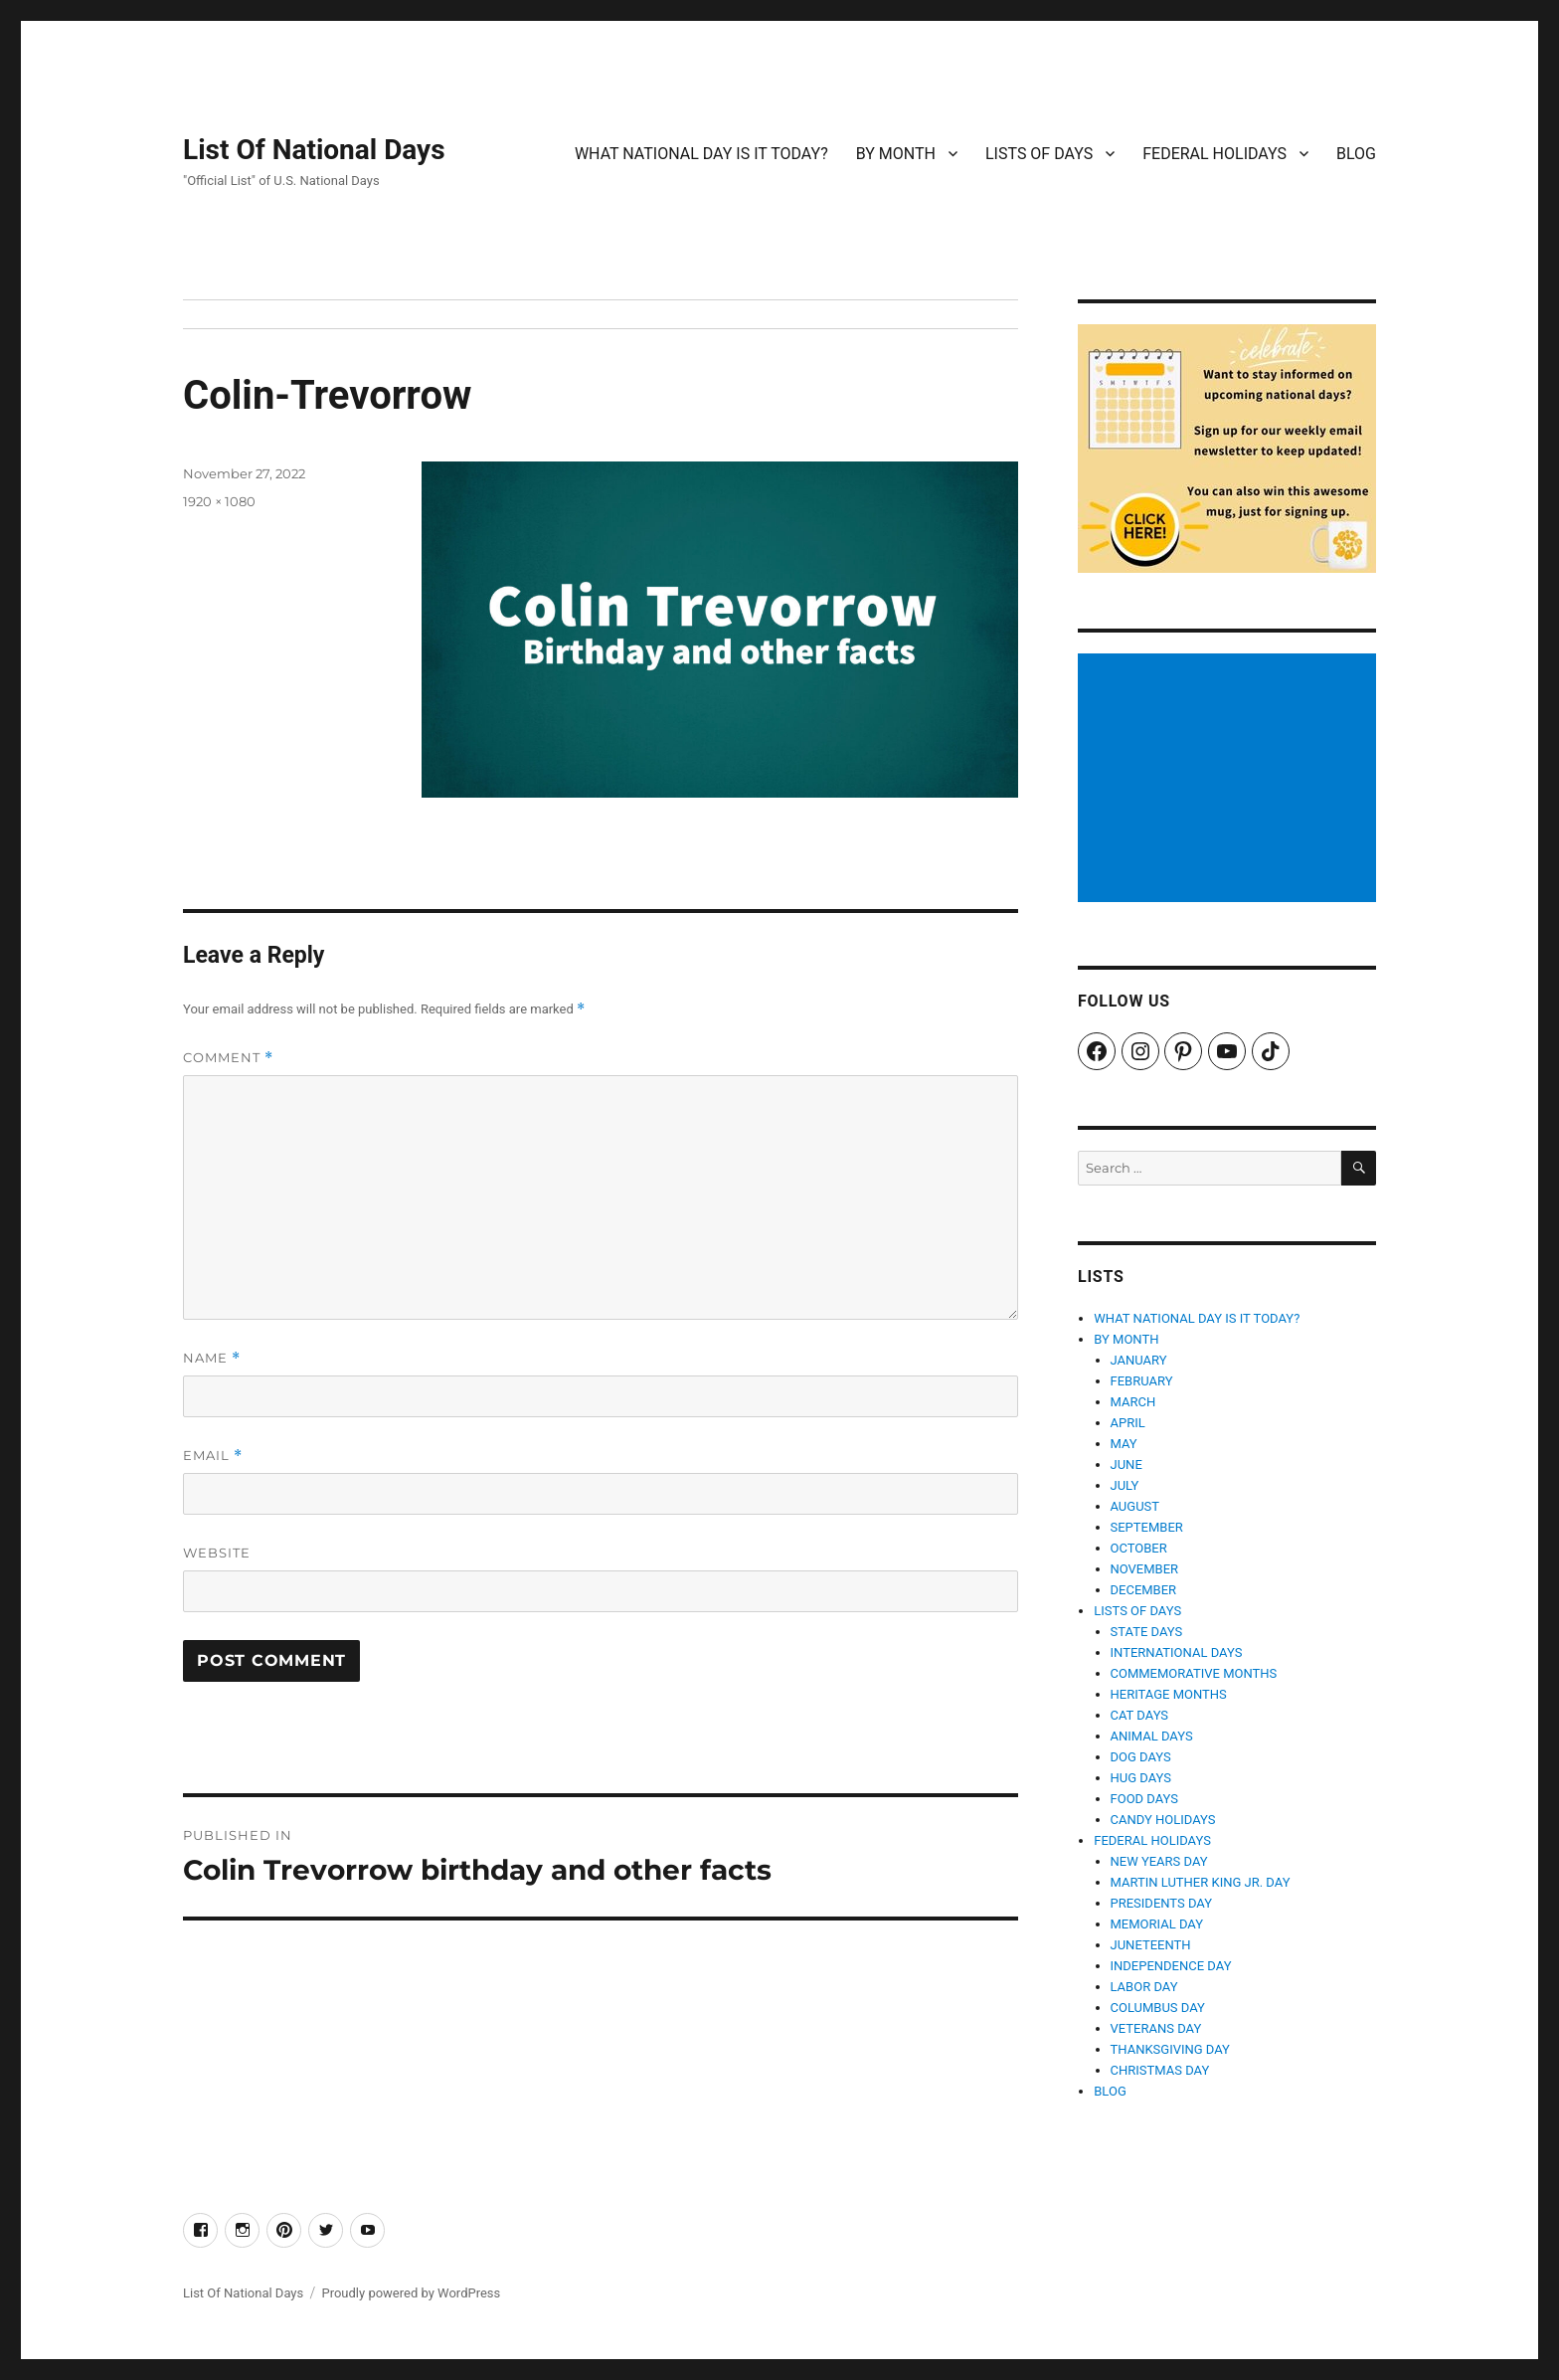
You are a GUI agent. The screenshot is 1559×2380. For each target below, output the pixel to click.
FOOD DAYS (1145, 1798)
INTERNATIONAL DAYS (1177, 1652)
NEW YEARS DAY (1159, 1861)
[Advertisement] (1230, 779)
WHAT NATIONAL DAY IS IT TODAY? (701, 153)
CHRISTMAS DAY (1160, 2070)
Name (212, 1358)
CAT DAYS (1140, 1715)
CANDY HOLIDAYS (1163, 1819)
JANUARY (1139, 1360)
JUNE (1126, 1464)
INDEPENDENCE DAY (1171, 1965)
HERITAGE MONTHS (1169, 1694)
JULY (1125, 1485)
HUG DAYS (1141, 1777)
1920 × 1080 (219, 501)
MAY (1124, 1443)
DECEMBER (1144, 1589)
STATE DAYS (1147, 1631)
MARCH (1133, 1401)
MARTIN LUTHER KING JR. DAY (1201, 1882)
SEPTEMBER (1147, 1527)
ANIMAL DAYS (1152, 1736)
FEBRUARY (1142, 1380)
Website (217, 1552)
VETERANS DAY (1156, 2028)
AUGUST (1135, 1506)
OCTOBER (1139, 1548)
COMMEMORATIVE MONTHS (1194, 1673)
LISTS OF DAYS (1039, 153)
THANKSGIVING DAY (1170, 2049)
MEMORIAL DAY (1157, 1924)
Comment (228, 1057)
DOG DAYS (1141, 1756)
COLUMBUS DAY (1158, 2007)
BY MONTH (896, 153)
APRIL (1128, 1422)
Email (213, 1455)
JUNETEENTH (1151, 1944)
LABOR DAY (1144, 1986)
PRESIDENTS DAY (1162, 1903)
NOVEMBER (1145, 1568)
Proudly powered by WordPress (410, 2293)
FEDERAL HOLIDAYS (1214, 153)
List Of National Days (314, 149)
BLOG (1356, 153)
